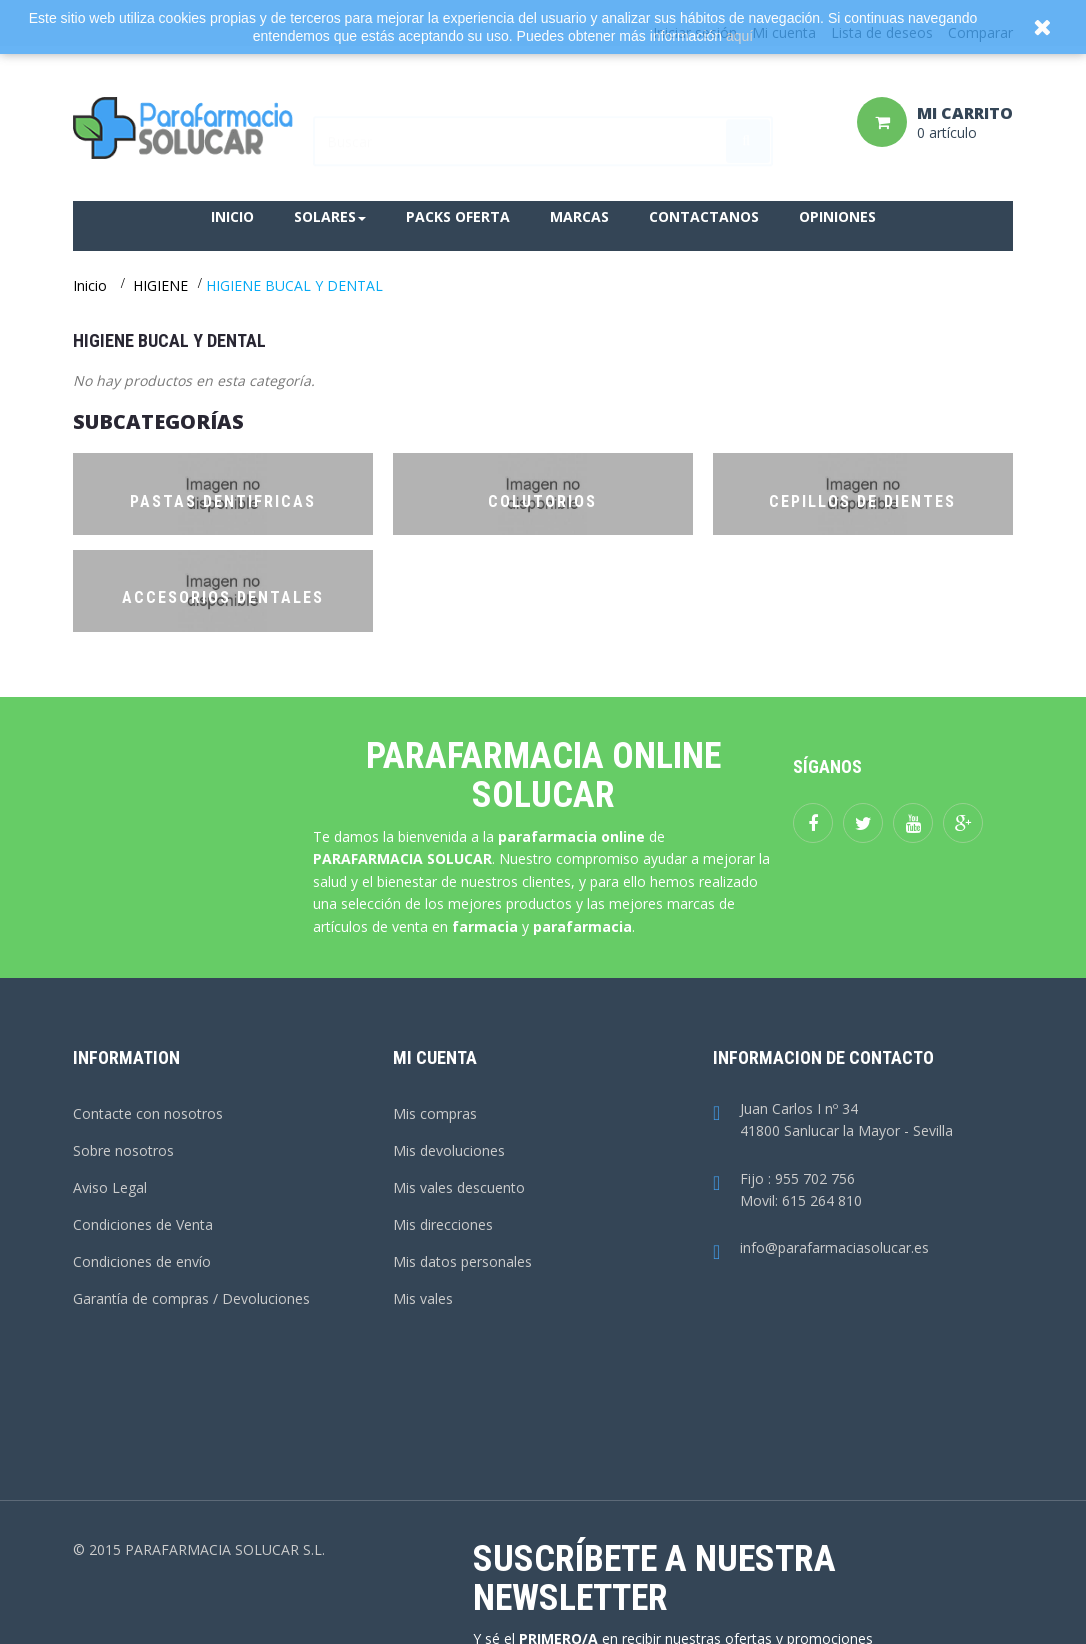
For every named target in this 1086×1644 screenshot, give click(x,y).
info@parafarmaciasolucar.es (821, 1248)
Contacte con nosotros (148, 1113)
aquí (739, 36)
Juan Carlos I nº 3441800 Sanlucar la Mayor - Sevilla (833, 1121)
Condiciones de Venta (143, 1224)
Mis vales (423, 1298)
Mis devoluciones (449, 1150)
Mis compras (435, 1113)
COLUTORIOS (542, 501)
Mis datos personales (462, 1261)
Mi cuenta (435, 1057)
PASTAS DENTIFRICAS (223, 501)
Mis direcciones (443, 1224)
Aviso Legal (110, 1187)
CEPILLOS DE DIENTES (862, 501)
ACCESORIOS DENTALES (223, 597)
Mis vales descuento (459, 1187)
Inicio (90, 285)
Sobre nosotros (123, 1150)
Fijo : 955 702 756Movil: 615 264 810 (787, 1191)
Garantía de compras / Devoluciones (191, 1298)
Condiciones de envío (142, 1261)
